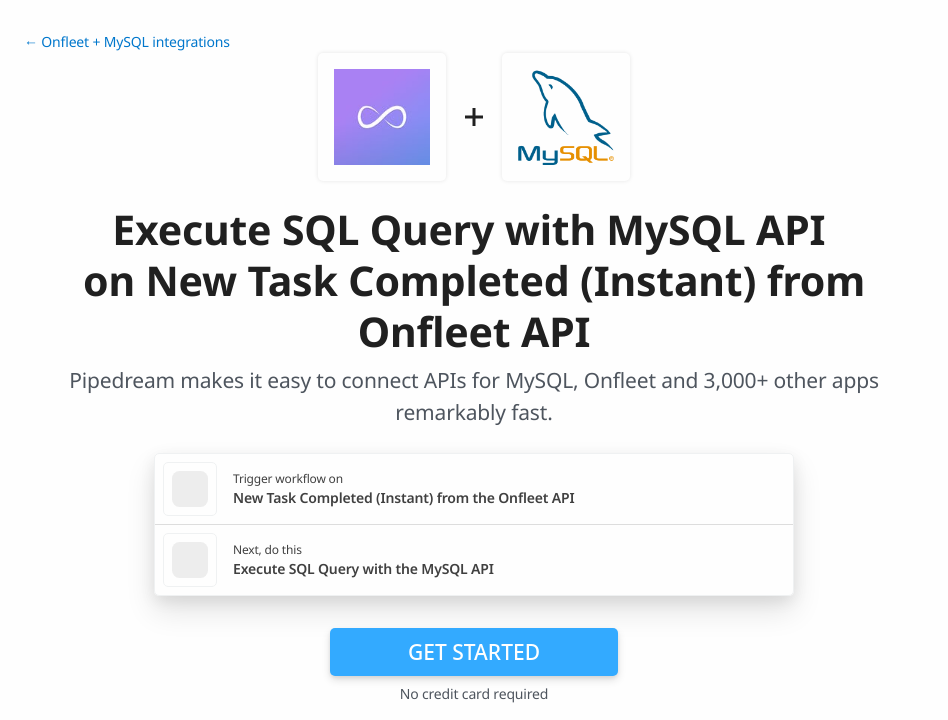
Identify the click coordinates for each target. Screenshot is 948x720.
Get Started (474, 652)
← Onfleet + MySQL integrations (127, 42)
